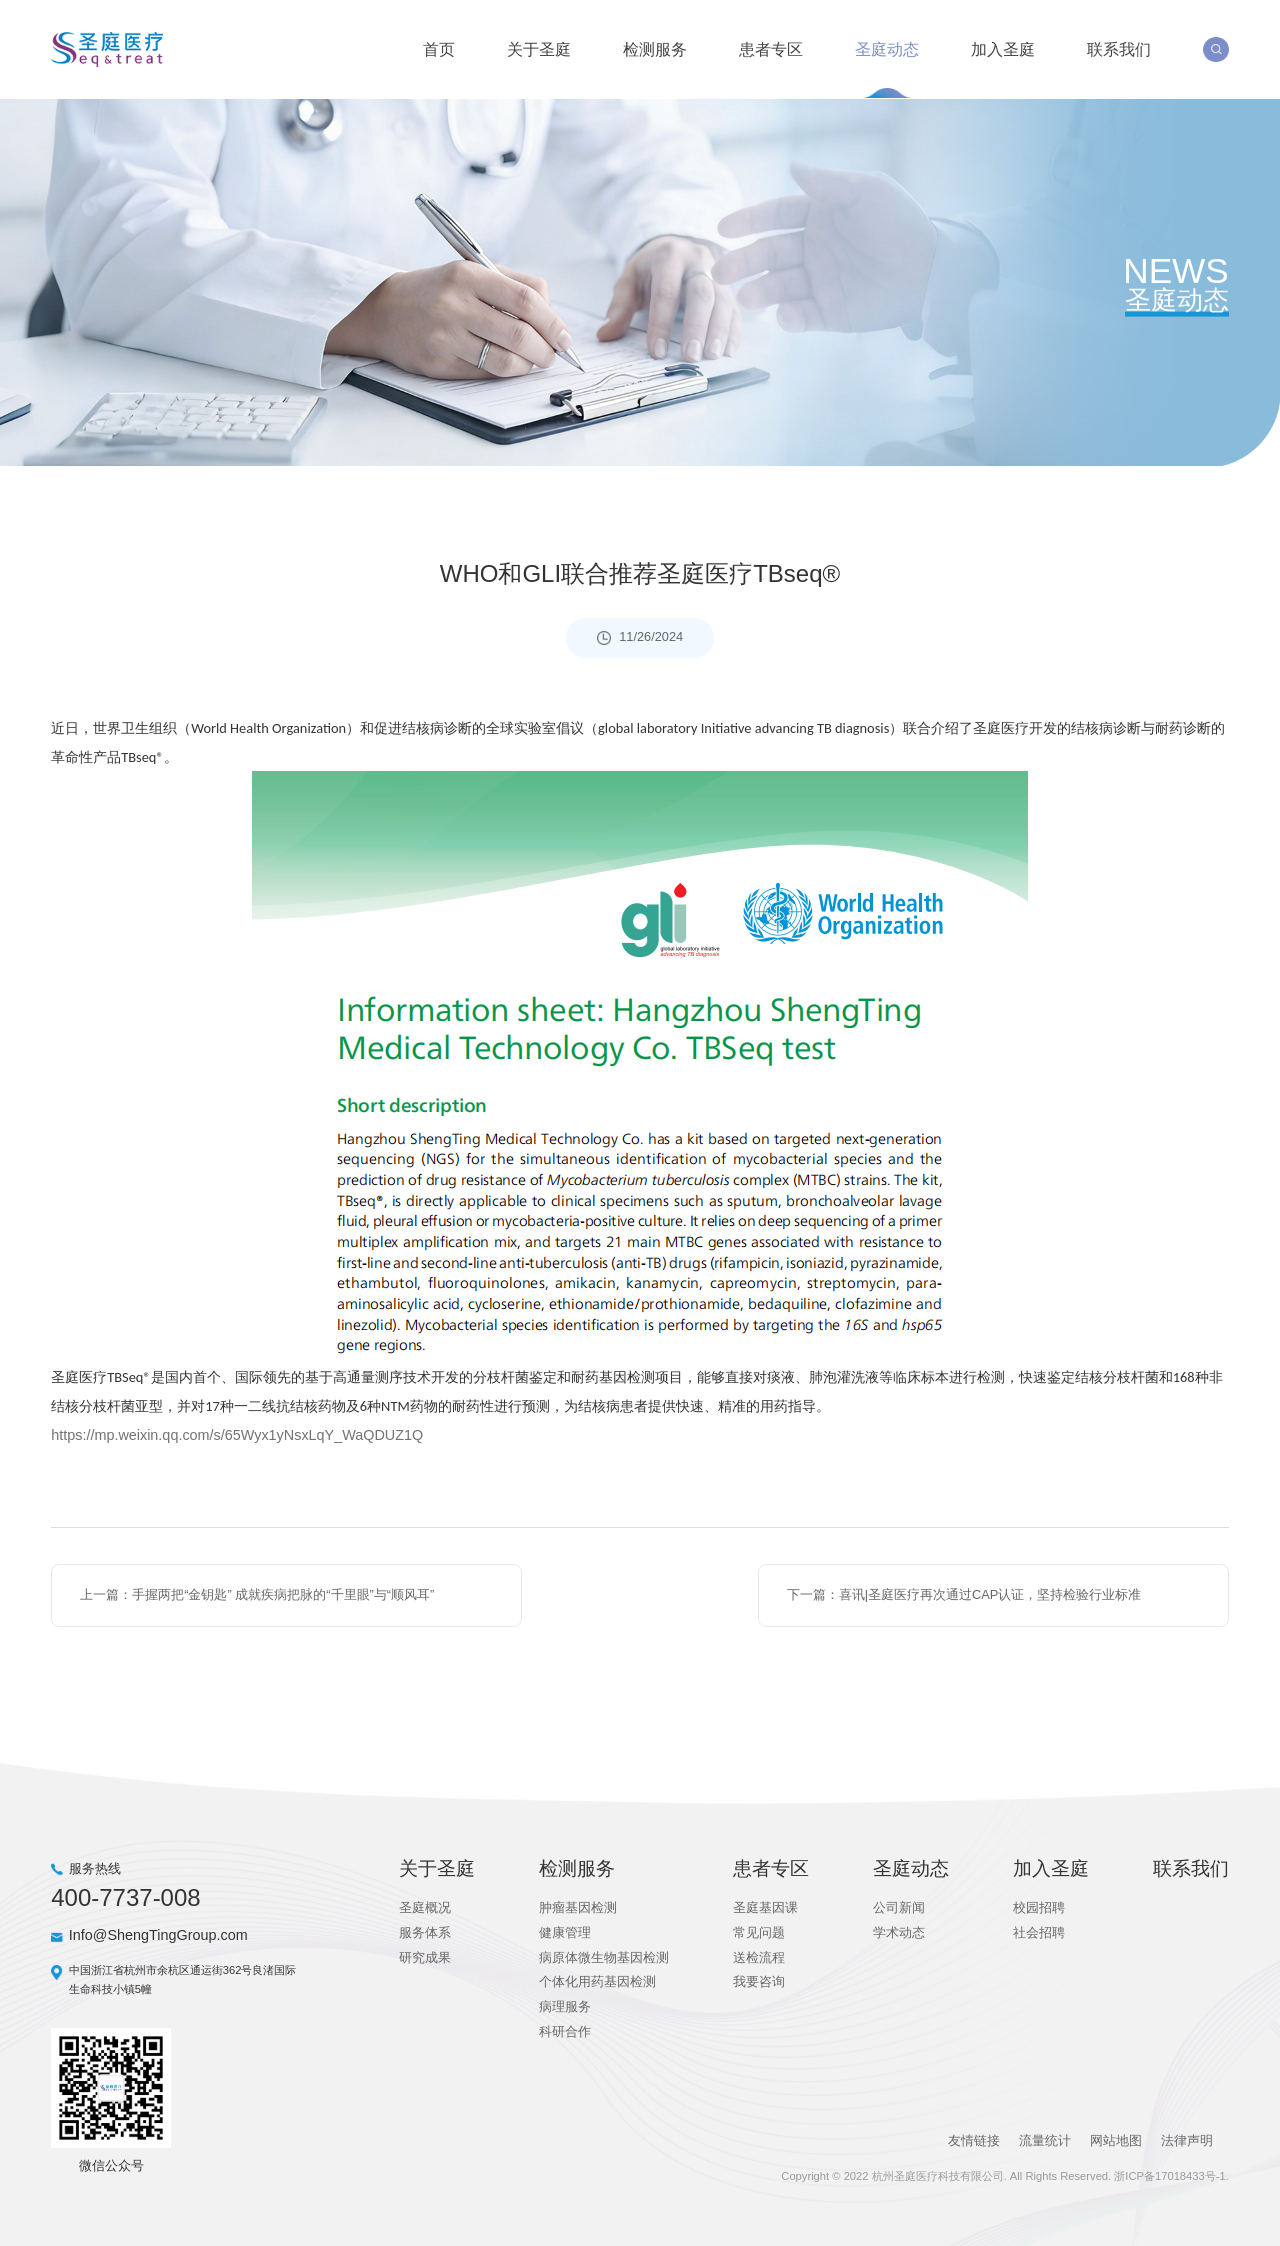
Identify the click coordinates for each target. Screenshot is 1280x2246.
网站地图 (1115, 2137)
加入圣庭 (1003, 47)
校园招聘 (1039, 1904)
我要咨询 (759, 1978)
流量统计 (1044, 2137)
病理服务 (565, 2003)
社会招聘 (1039, 1929)
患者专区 (771, 47)
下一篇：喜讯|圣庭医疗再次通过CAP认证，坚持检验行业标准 (964, 1591)
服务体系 (425, 1929)
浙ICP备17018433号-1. (1171, 2172)
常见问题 (759, 1929)
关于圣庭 (539, 47)
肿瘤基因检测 (578, 1904)
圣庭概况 (425, 1904)
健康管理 (565, 1929)
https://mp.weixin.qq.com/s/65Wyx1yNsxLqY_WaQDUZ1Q (237, 1432)
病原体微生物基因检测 (604, 1953)
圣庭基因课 (765, 1904)
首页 (439, 47)
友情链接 (972, 2137)
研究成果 (425, 1953)
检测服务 (655, 47)
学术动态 (899, 1929)
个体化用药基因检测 (597, 1978)
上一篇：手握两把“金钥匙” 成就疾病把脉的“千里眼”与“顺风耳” (257, 1591)
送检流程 (759, 1953)
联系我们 (1119, 47)
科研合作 (565, 2028)
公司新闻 (899, 1904)
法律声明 (1187, 2137)
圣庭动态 (887, 47)
